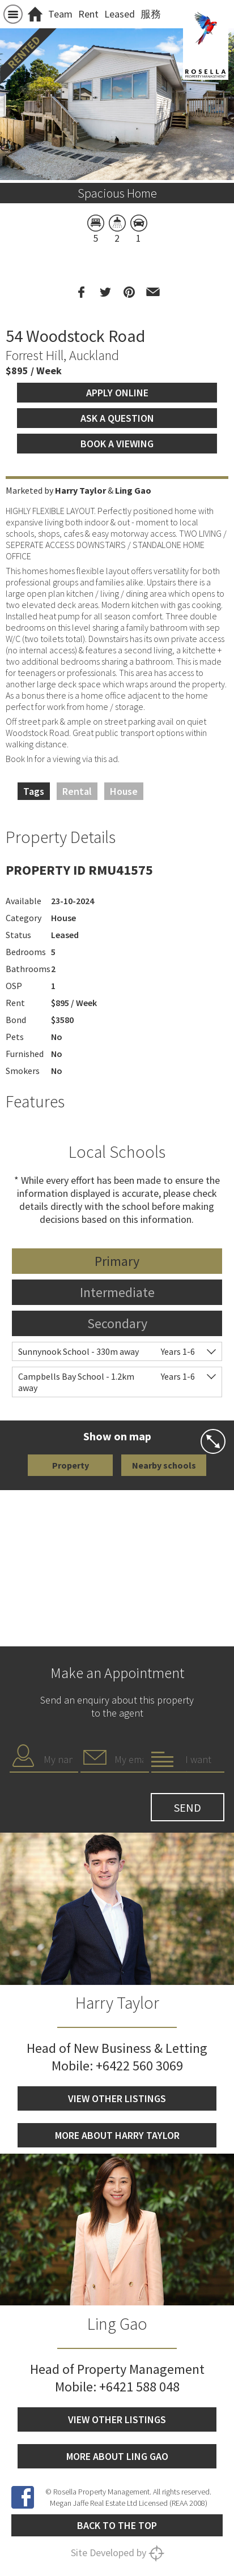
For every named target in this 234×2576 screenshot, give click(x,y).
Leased (119, 13)
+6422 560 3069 (139, 2065)
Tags (33, 791)
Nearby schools (164, 1465)
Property (70, 1465)
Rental (77, 791)
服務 (151, 13)
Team (60, 13)
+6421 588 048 (139, 2386)
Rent (88, 13)
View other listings (117, 2098)
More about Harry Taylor (117, 2135)
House (124, 791)
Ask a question (117, 418)
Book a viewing (117, 443)
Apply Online (117, 392)
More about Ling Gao (117, 2456)
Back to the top (117, 2525)
